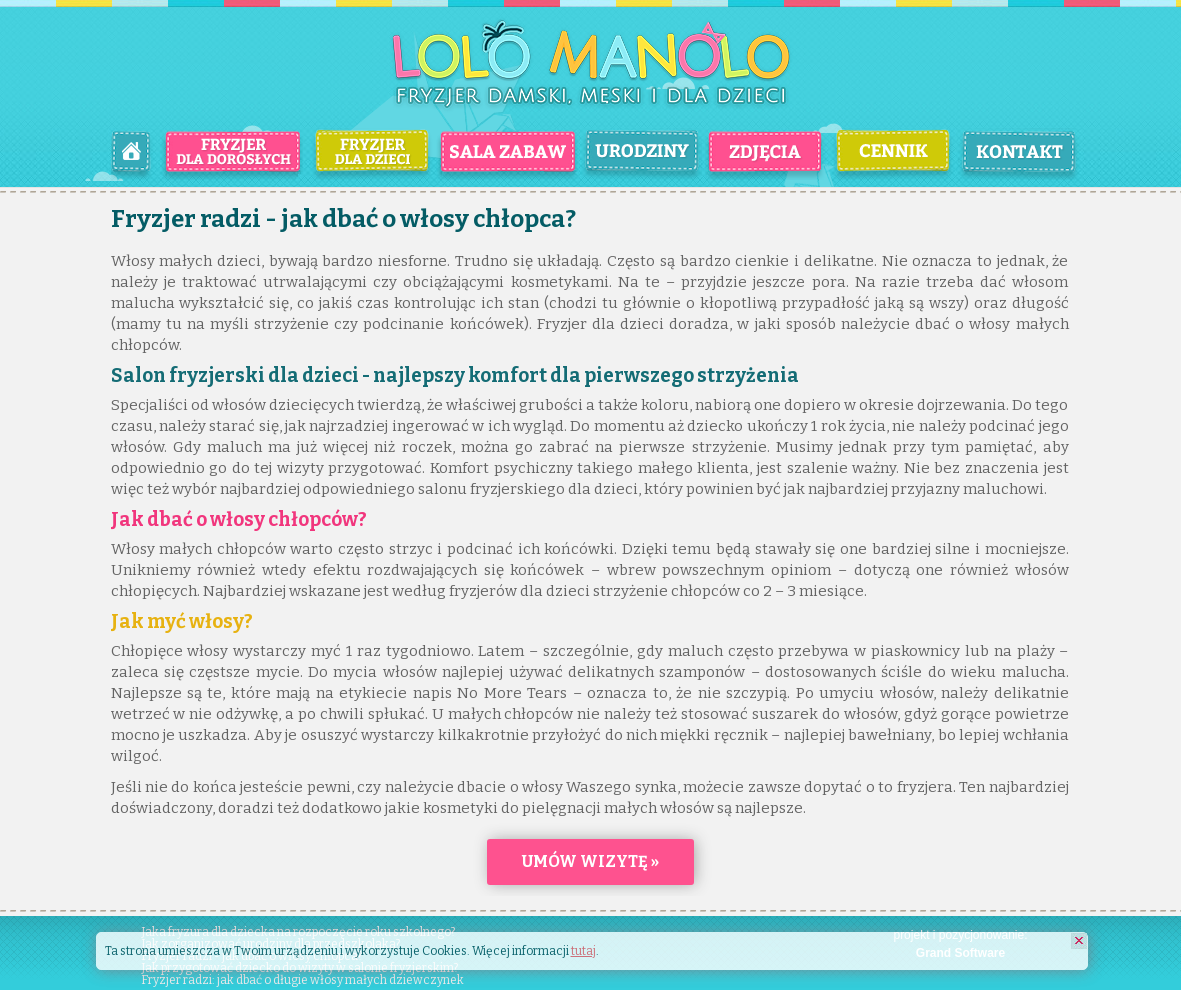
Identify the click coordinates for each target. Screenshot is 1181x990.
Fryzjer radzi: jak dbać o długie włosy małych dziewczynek (302, 980)
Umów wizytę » (590, 861)
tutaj (583, 951)
